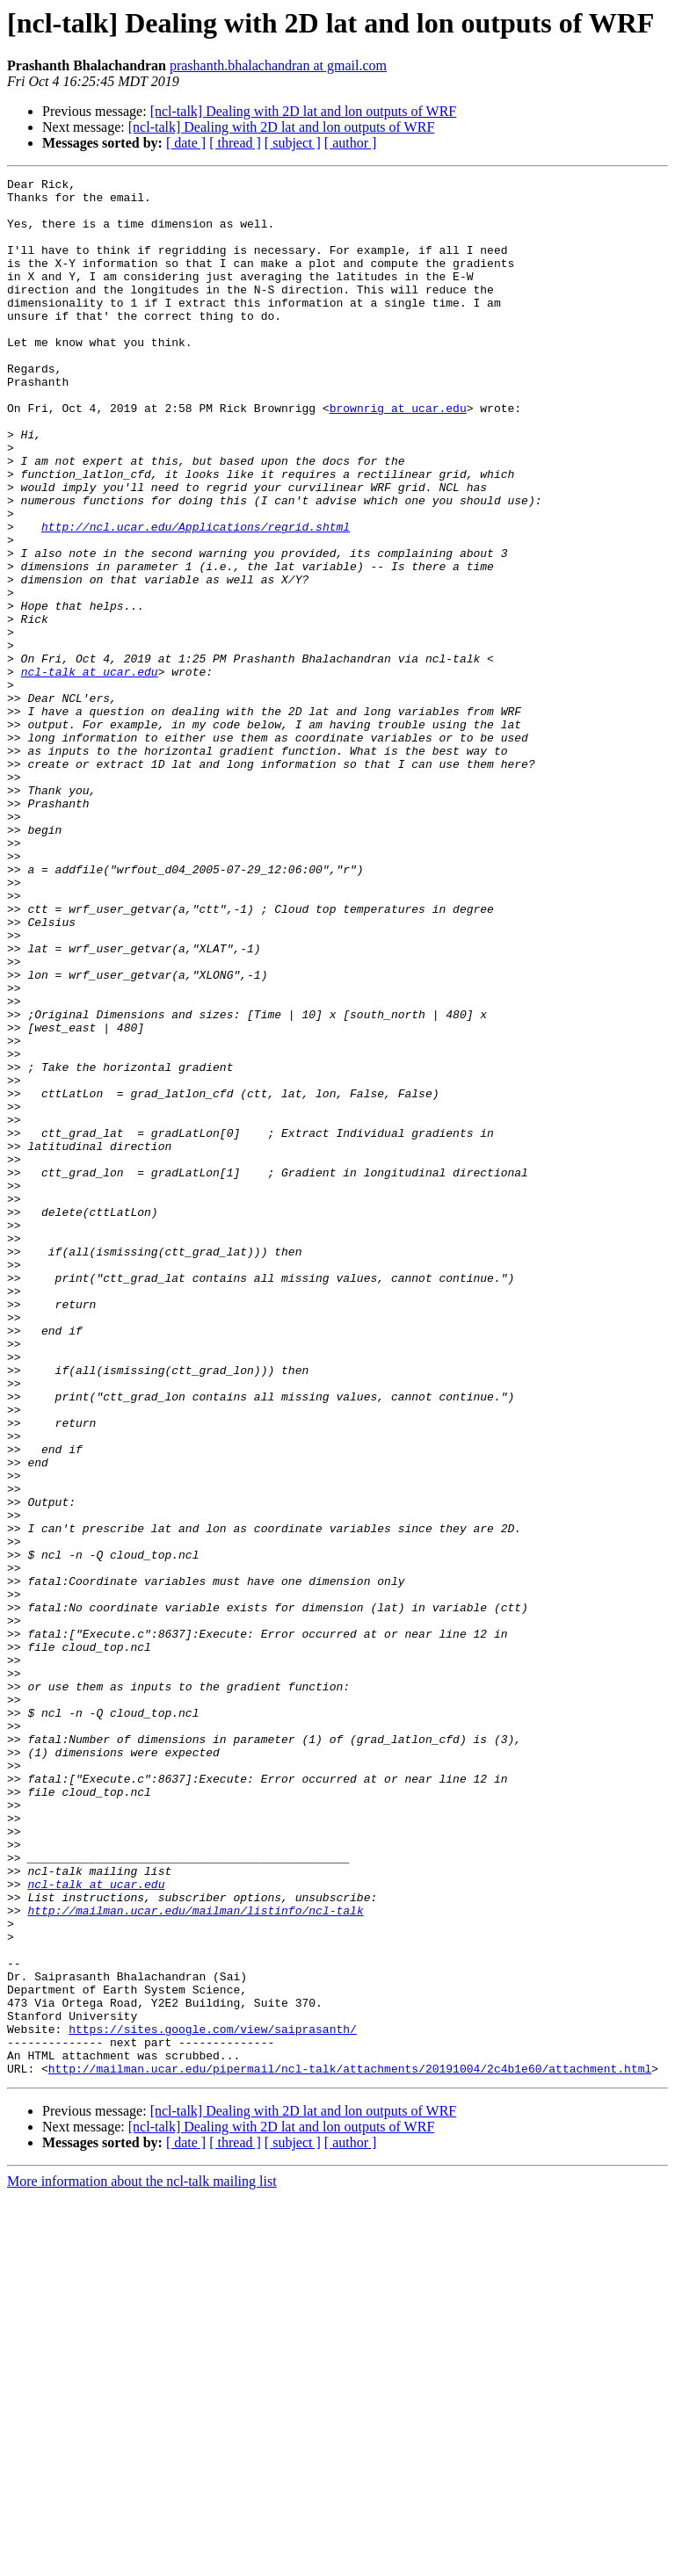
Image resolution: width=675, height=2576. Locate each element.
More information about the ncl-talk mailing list (142, 2560)
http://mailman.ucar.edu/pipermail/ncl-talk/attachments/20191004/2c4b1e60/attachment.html (349, 2448)
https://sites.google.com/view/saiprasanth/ (213, 2400)
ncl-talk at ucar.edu (89, 771)
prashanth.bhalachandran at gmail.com (278, 65)
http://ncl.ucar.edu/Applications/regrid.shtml (195, 597)
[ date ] (186, 142)
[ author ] (350, 142)
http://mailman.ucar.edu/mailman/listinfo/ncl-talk (195, 2258)
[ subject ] (293, 142)
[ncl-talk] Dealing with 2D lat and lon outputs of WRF (303, 111)
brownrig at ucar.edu (398, 455)
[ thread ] (235, 142)
